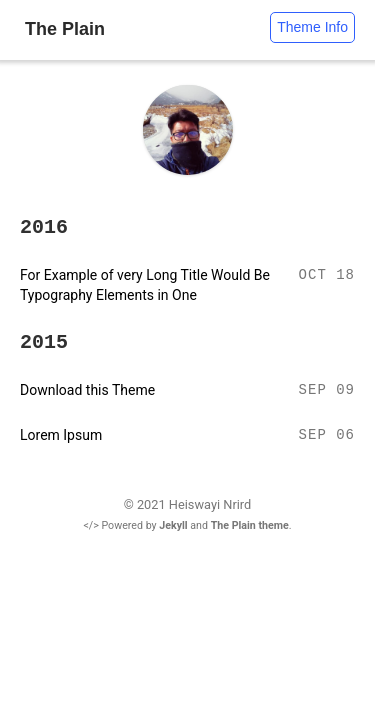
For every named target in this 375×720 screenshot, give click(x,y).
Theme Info (312, 27)
